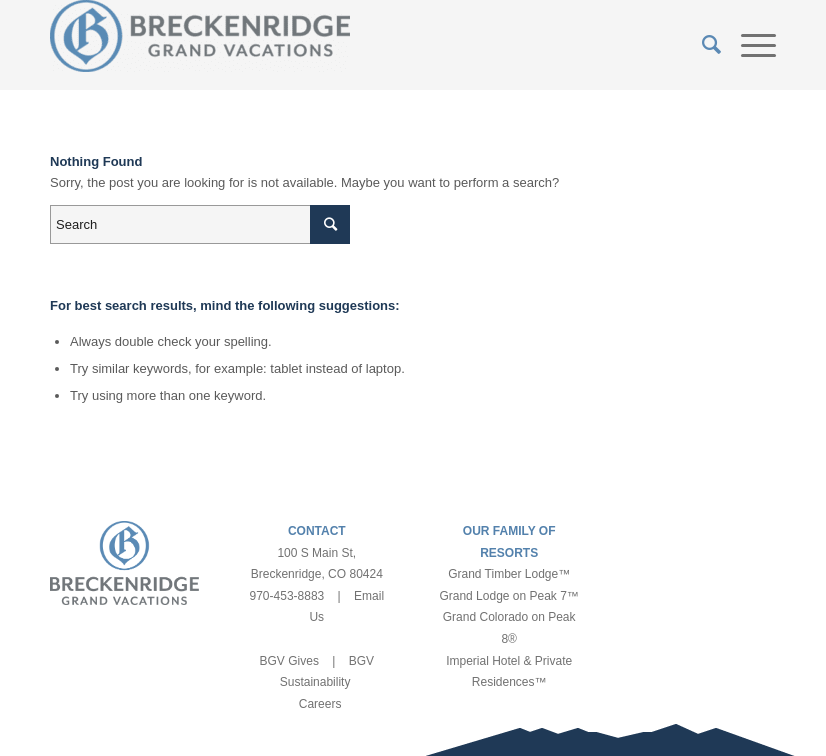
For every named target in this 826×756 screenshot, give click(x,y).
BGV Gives (289, 661)
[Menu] (748, 45)
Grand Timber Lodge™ (509, 574)
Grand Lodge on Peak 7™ (508, 596)
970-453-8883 (287, 596)
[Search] (701, 45)
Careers (320, 704)
